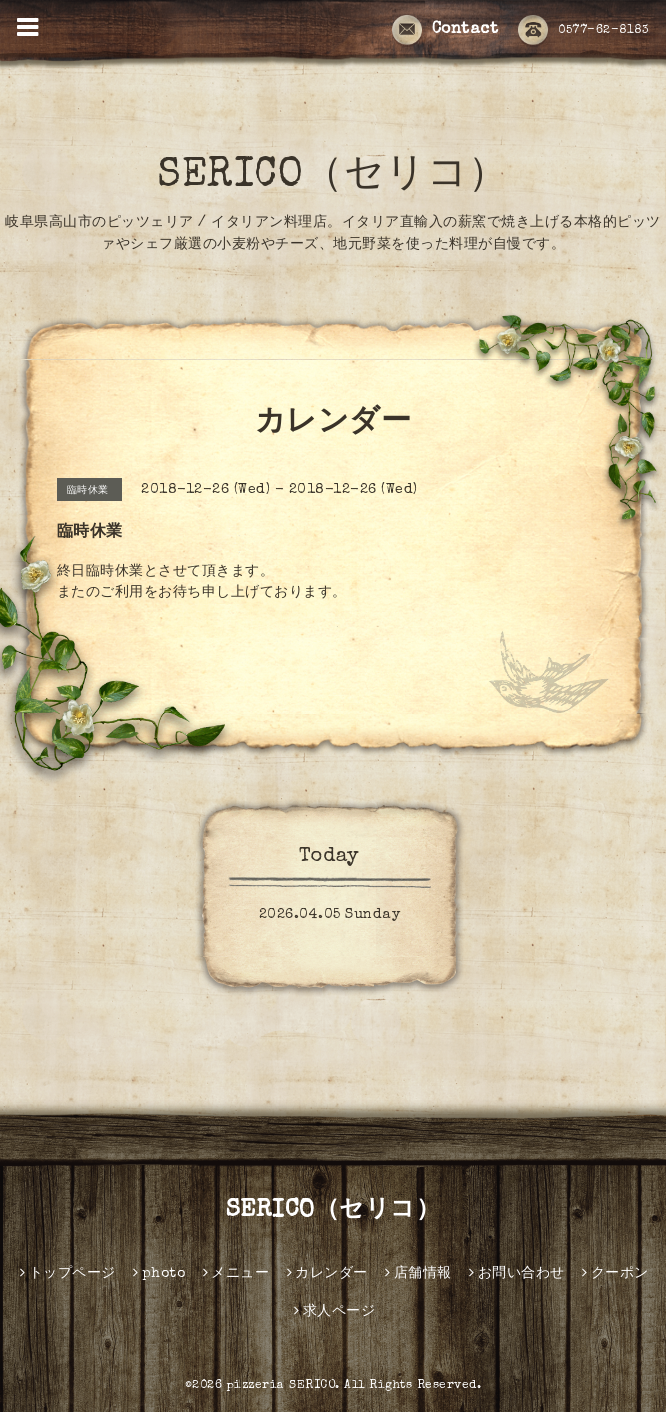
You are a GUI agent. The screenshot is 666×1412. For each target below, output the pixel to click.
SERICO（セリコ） (333, 177)
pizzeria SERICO (281, 1386)
